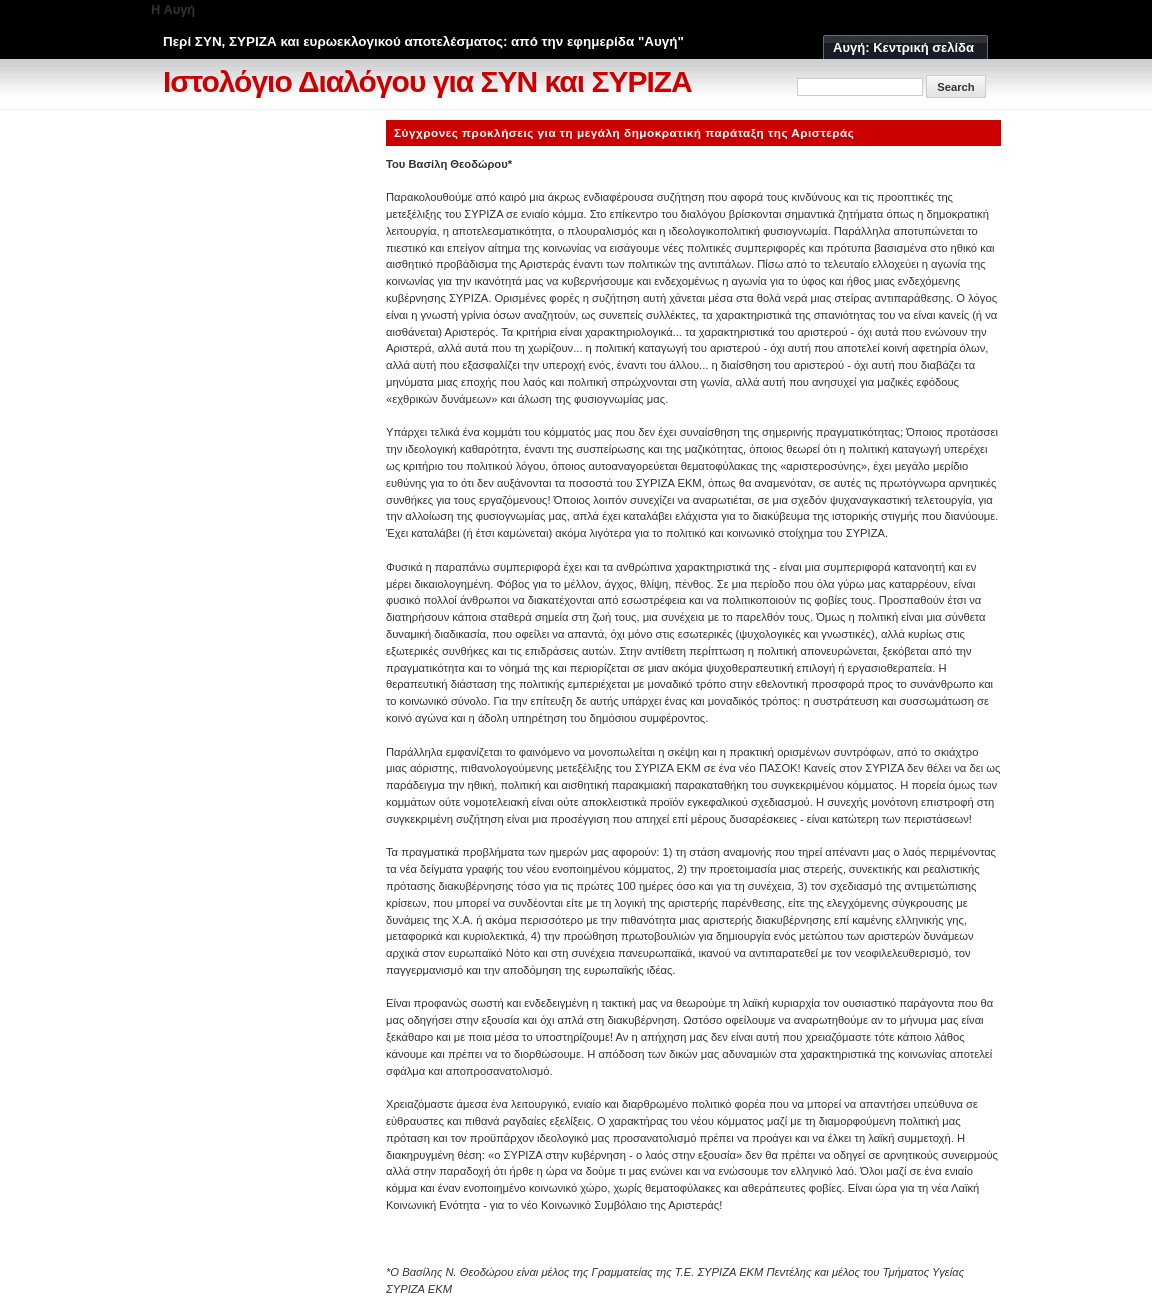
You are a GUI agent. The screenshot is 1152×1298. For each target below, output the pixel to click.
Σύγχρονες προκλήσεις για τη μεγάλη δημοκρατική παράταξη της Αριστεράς (624, 132)
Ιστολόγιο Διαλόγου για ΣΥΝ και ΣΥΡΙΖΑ (427, 81)
